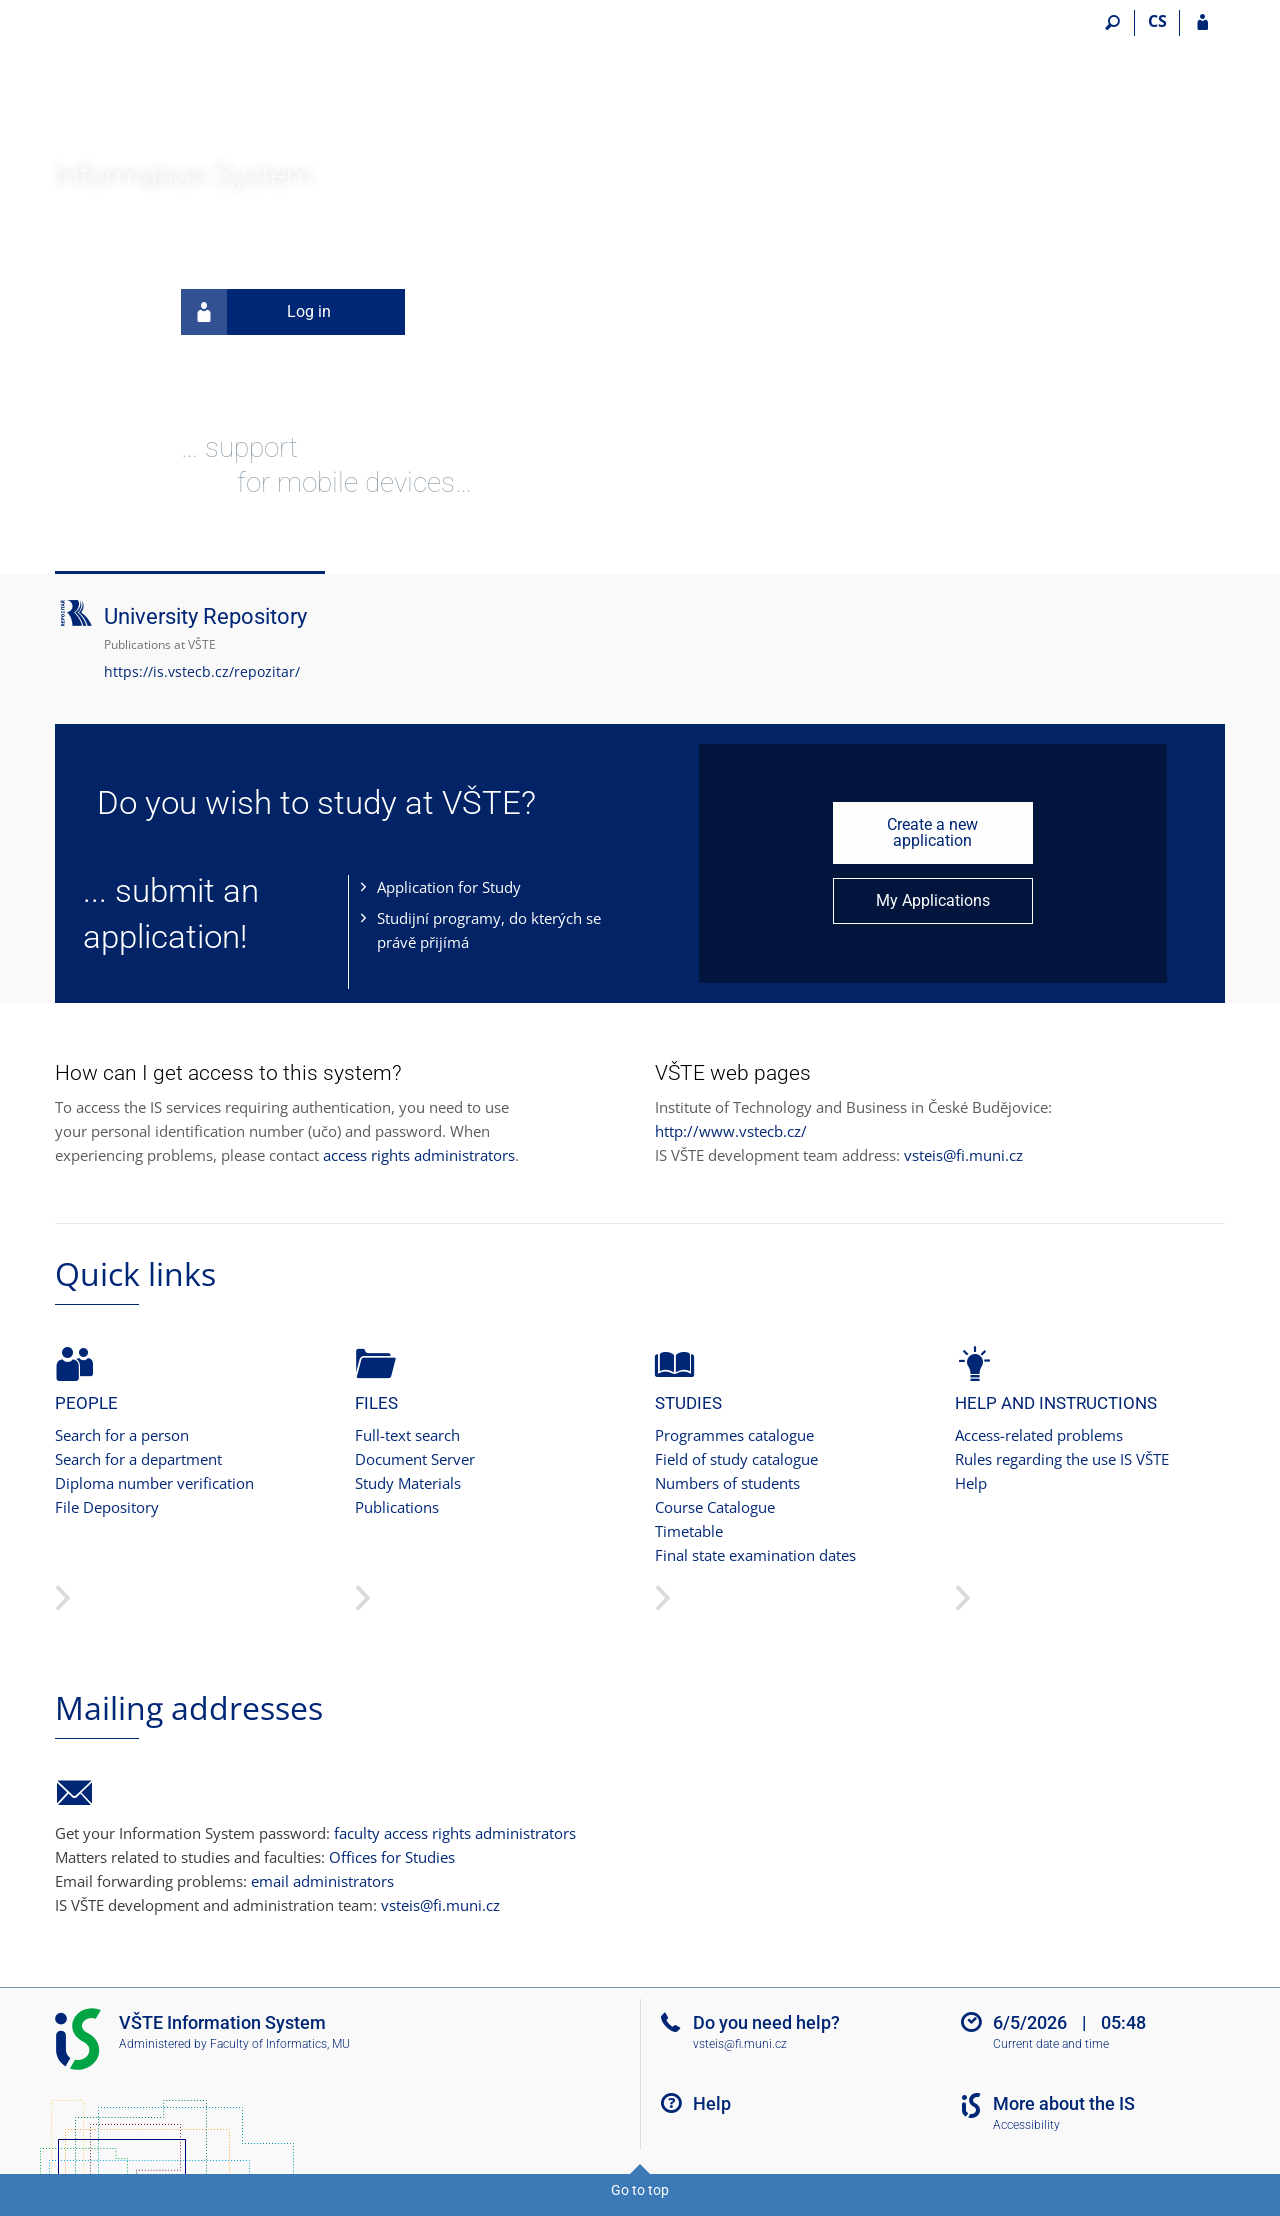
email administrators (322, 1881)
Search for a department (138, 1459)
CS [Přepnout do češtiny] (1157, 21)
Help (971, 1483)
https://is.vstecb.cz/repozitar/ (202, 671)
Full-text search (407, 1435)
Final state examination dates (755, 1555)
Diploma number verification (154, 1483)
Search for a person (122, 1435)
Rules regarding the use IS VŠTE (1062, 1459)
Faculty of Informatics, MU (280, 2044)
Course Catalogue (715, 1507)
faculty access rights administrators (455, 1833)
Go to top (640, 2190)
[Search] (1112, 23)
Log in (256, 312)
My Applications (933, 900)
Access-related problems (1039, 1435)
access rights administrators (419, 1155)
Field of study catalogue (736, 1459)
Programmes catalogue (734, 1435)
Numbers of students (727, 1483)
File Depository (107, 1507)
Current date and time (1051, 2044)
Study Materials (408, 1483)
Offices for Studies (392, 1857)
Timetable (689, 1531)
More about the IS (1064, 2103)
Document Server (415, 1459)
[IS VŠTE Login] (1202, 23)
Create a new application (932, 832)
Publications (397, 1507)
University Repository (205, 616)
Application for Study (449, 887)
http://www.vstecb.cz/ (731, 1131)
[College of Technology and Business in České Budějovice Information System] (167, 81)
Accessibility (1026, 2125)
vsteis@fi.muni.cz (963, 1155)
